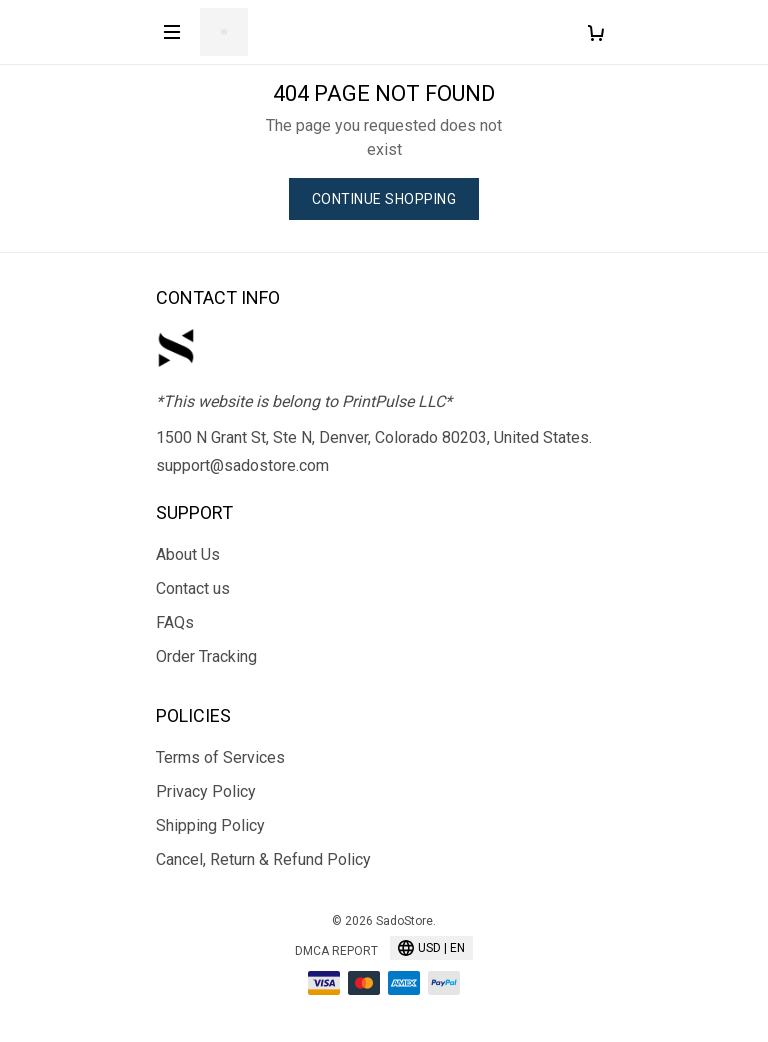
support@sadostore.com (242, 465)
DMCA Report (336, 951)
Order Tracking (206, 656)
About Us (188, 554)
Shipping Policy (210, 825)
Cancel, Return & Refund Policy (263, 859)
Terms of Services (220, 757)
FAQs (175, 622)
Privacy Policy (206, 791)
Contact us (193, 588)
